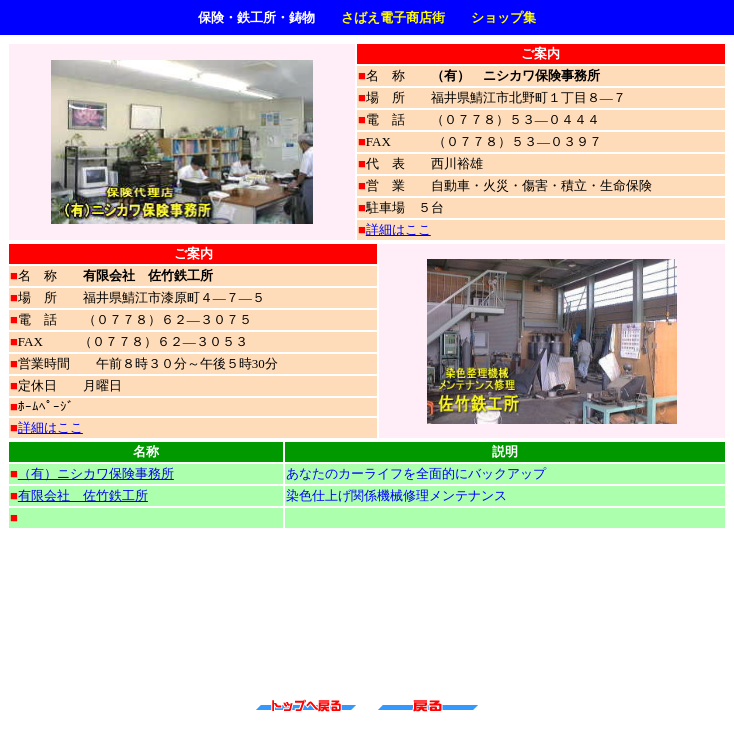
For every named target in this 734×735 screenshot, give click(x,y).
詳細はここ (398, 229)
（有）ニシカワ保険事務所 (96, 473)
